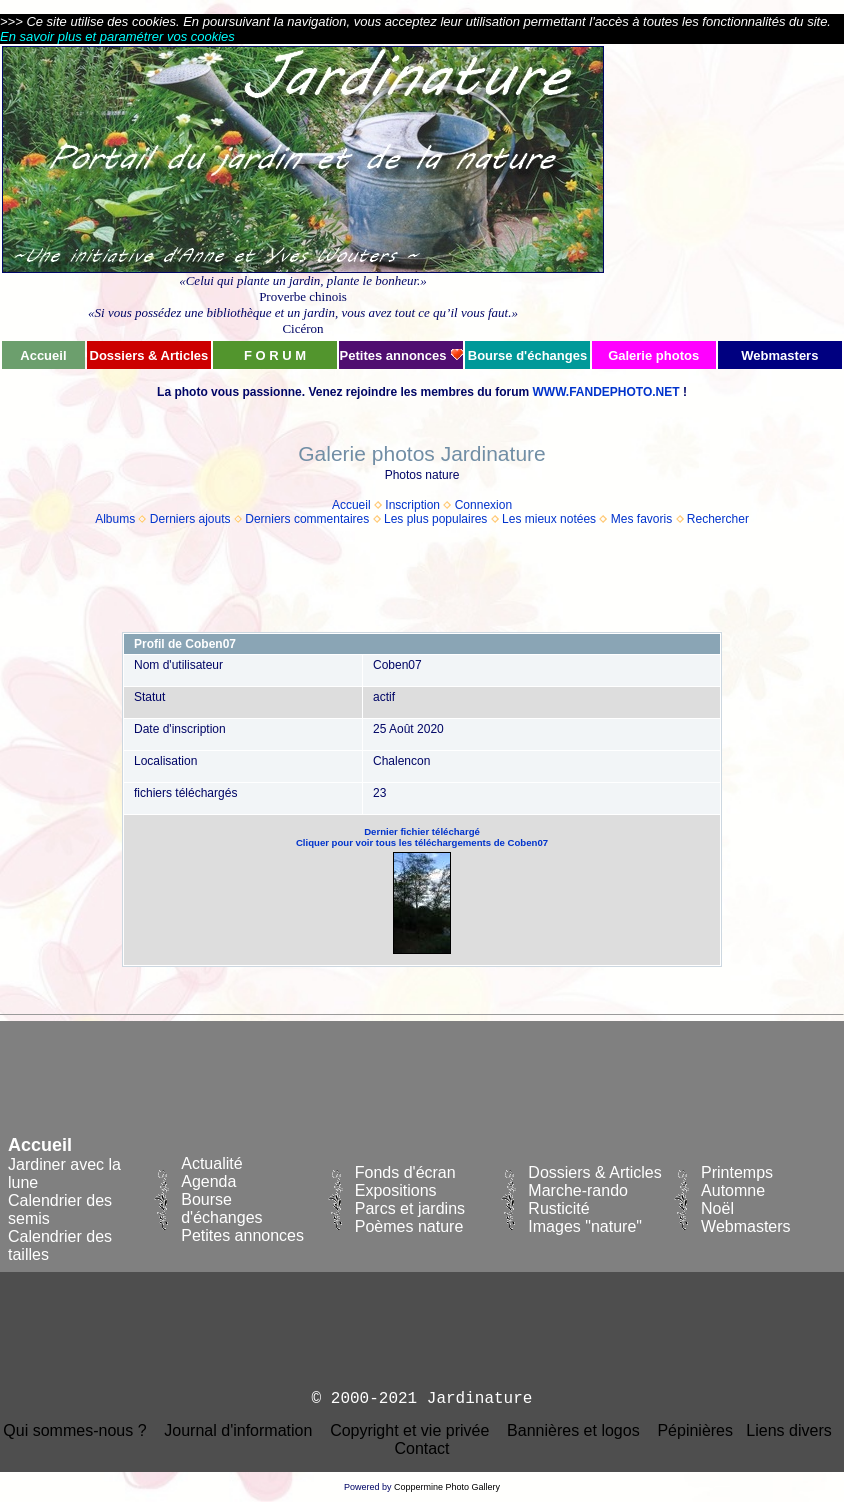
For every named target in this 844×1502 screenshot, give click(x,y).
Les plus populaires (435, 519)
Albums (115, 519)
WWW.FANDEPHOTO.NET (605, 392)
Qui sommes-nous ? (74, 1430)
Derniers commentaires (307, 519)
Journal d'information (238, 1430)
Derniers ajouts (190, 519)
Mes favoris (641, 519)
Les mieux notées (549, 519)
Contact (421, 1448)
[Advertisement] (724, 192)
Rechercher (718, 519)
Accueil (351, 505)
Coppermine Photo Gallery (447, 1487)
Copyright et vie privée (409, 1430)
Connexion (483, 505)
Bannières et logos (573, 1430)
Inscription (412, 505)
